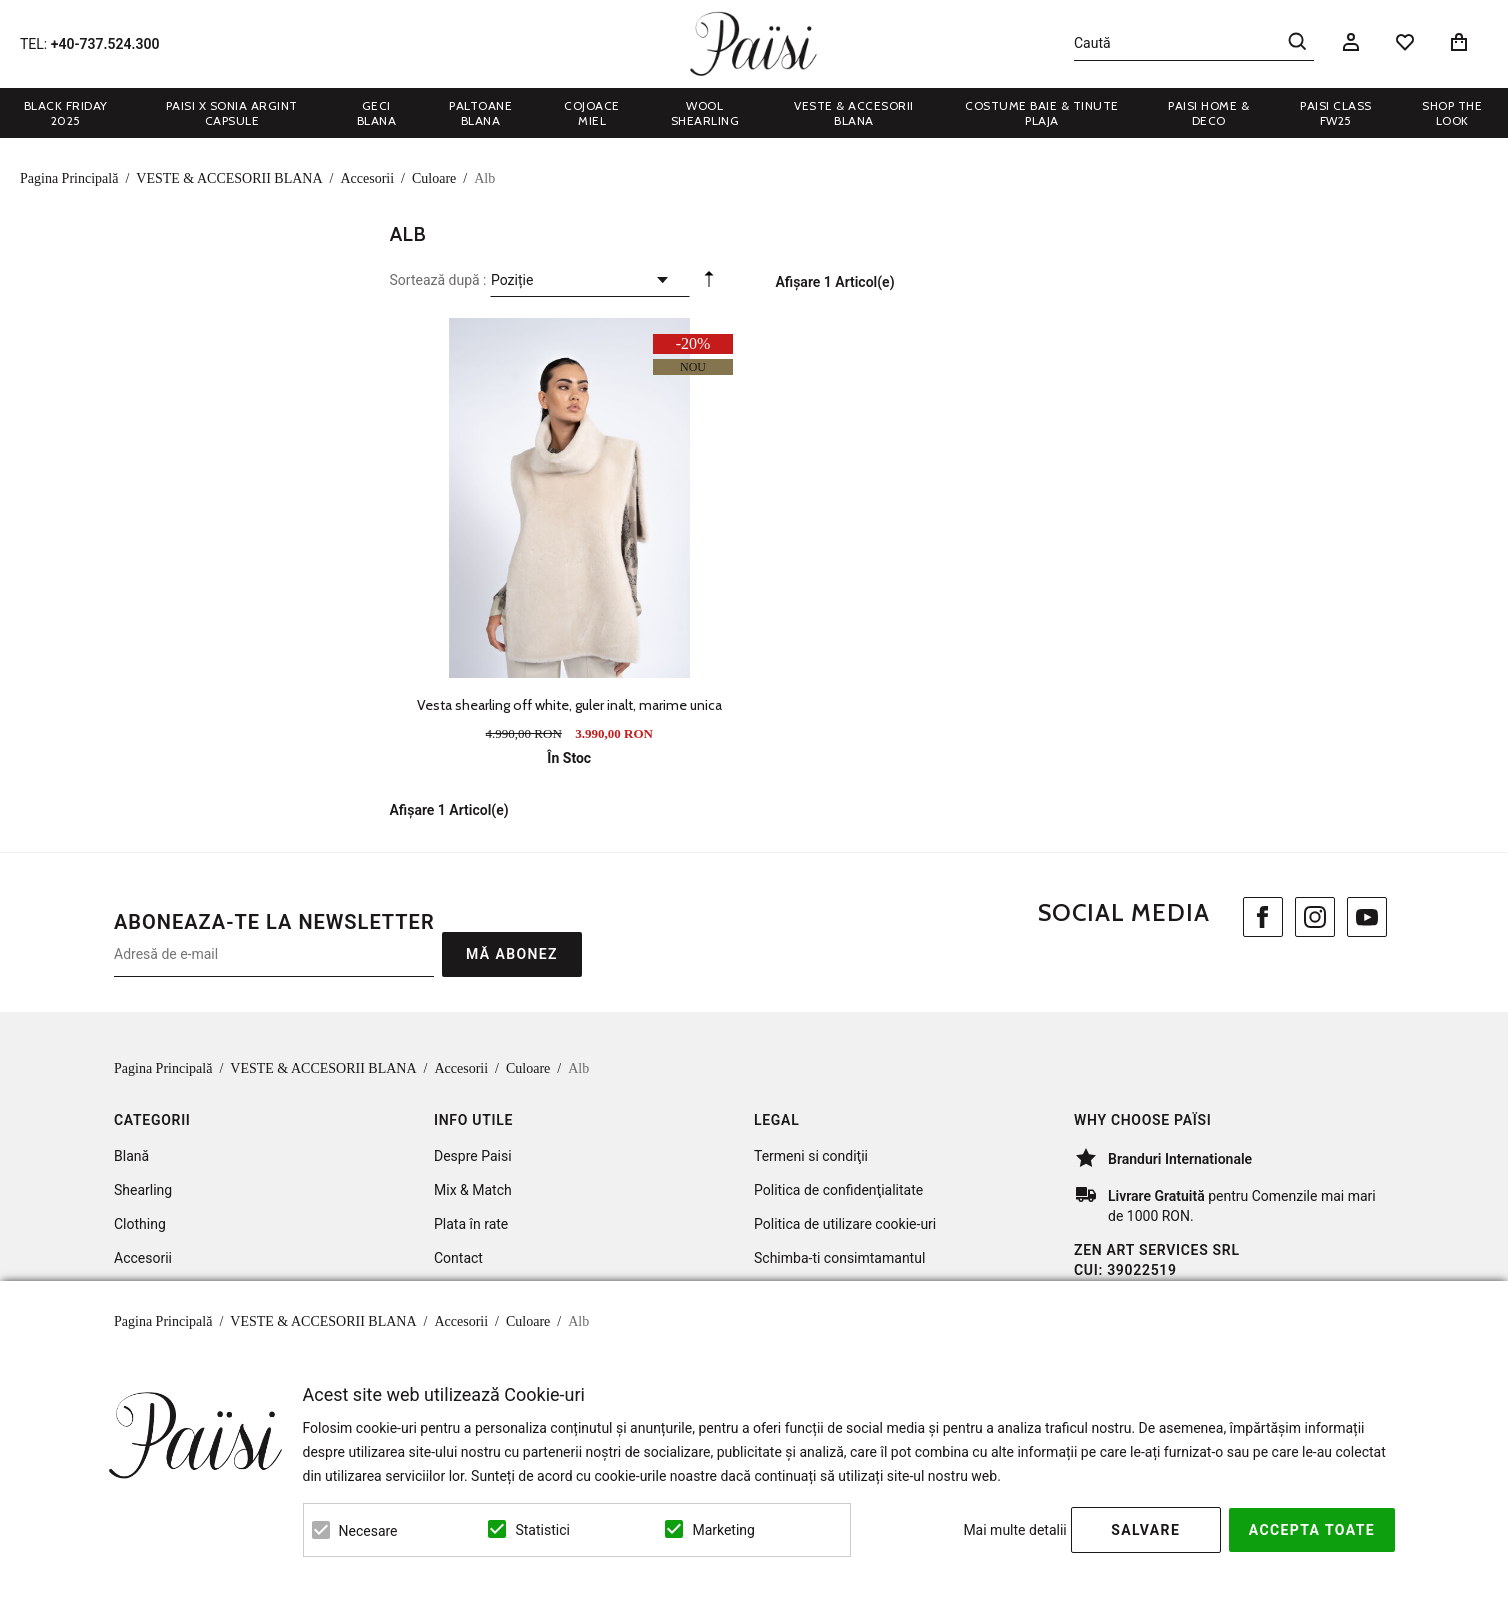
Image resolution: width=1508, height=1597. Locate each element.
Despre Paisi (473, 1156)
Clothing (140, 1224)
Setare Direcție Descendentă (709, 284)
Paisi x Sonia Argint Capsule (232, 113)
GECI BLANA (377, 113)
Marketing (723, 1530)
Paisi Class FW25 (1336, 113)
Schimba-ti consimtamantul (839, 1258)
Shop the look (1452, 113)
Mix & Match (473, 1190)
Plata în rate (471, 1224)
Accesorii (143, 1258)
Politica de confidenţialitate (838, 1190)
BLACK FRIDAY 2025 (66, 113)
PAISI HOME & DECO (1208, 113)
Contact (458, 1258)
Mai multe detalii (1014, 1530)
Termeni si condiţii (811, 1156)
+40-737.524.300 (105, 44)
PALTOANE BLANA (480, 113)
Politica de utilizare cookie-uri (845, 1224)
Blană (131, 1156)
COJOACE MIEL (592, 113)
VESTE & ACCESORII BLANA (854, 113)
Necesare (368, 1531)
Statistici (542, 1530)
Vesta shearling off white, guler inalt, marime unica (569, 705)
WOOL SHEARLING (705, 113)
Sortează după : (438, 280)
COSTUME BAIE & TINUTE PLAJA (1042, 113)
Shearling (143, 1190)
